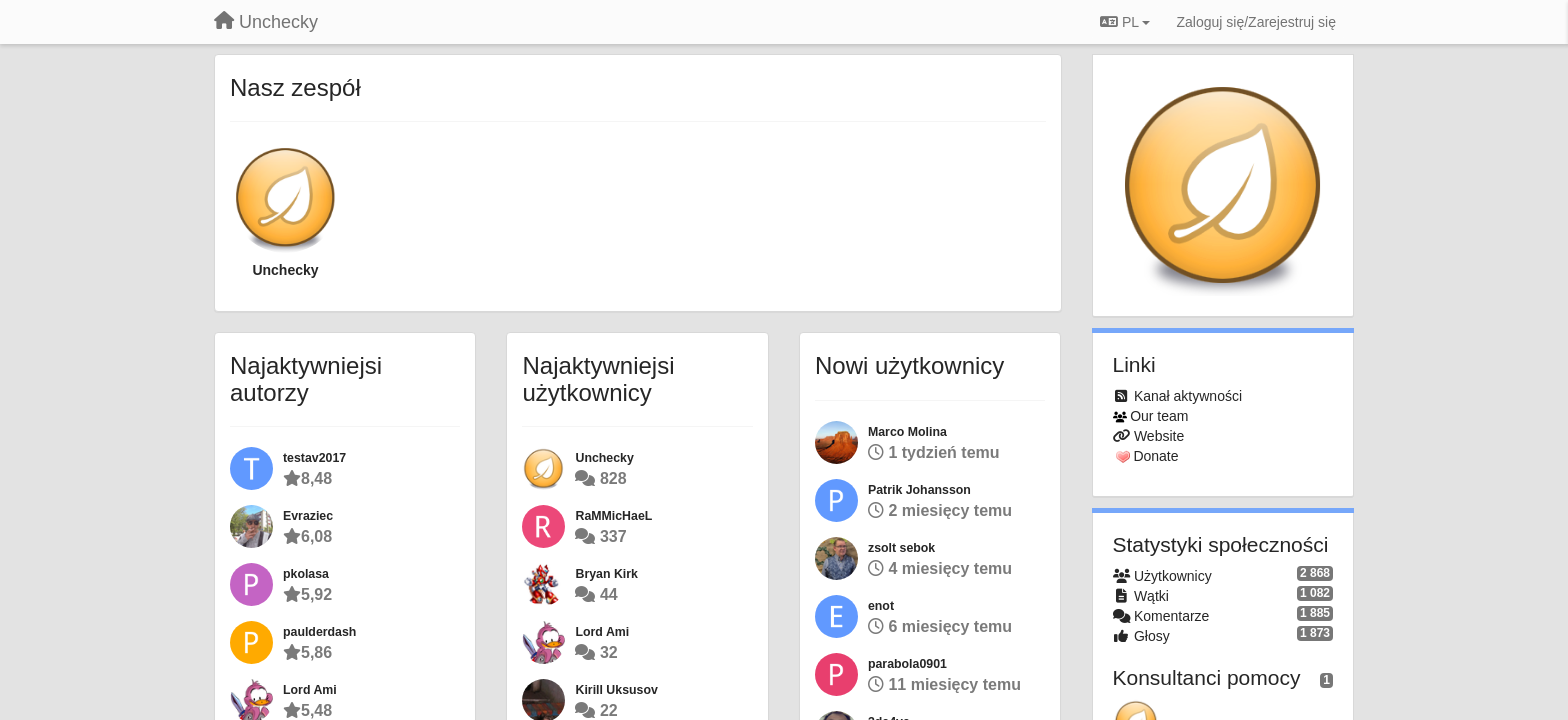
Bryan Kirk (606, 574)
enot (881, 606)
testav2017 (314, 458)
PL (1125, 22)
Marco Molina (907, 432)
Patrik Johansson (919, 490)
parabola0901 (907, 664)
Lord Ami (310, 690)
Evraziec (308, 516)
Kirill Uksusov (616, 690)
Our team (1159, 416)
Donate (1155, 456)
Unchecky (285, 270)
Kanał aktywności (1188, 396)
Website (1159, 436)
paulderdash (319, 632)
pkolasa (306, 574)
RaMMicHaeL (613, 516)
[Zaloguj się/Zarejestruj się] (1256, 22)
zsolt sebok (901, 548)
